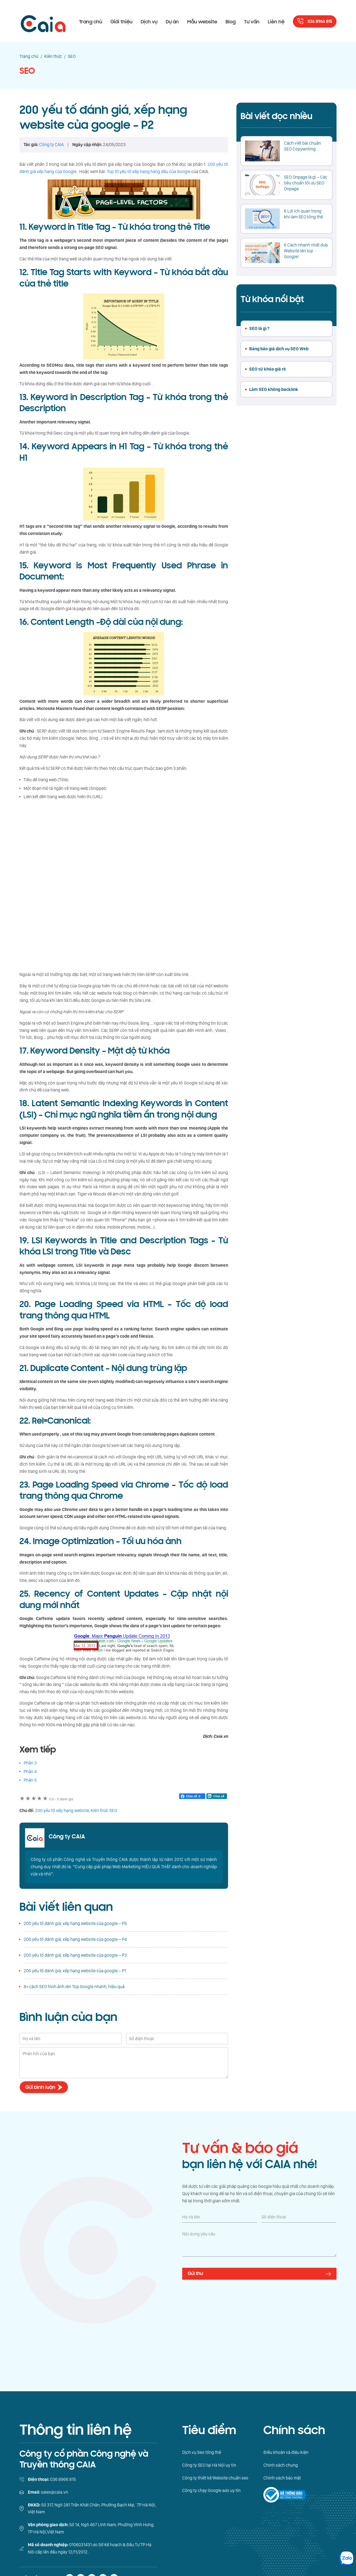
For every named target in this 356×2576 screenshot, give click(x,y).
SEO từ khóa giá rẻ (267, 369)
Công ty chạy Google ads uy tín (211, 2490)
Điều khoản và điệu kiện (285, 2452)
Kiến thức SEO (104, 1810)
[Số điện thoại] (299, 2217)
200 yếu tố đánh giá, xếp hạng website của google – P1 (75, 1970)
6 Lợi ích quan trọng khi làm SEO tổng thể (303, 214)
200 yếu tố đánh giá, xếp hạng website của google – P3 (75, 1955)
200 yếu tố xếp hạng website (62, 1810)
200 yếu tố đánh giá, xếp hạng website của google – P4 (75, 1939)
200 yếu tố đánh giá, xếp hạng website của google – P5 (75, 1923)
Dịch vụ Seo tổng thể (201, 2452)
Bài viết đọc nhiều (276, 116)
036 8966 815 (320, 21)
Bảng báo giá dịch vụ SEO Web (278, 348)
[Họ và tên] (219, 2217)
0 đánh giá (61, 1799)
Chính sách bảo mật (282, 2478)
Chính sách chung (280, 2465)
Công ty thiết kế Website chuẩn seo (215, 2478)
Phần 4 (30, 1771)
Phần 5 (30, 1780)
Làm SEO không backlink (273, 389)
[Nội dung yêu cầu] (259, 2244)
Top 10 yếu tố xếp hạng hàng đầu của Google (149, 171)
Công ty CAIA (67, 1836)
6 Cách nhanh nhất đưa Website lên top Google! (306, 250)
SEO (27, 71)
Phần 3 (30, 1763)
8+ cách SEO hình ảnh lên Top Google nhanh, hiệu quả (74, 1986)
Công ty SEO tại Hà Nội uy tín (209, 2465)
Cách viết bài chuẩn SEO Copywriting (302, 146)
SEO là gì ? (259, 328)
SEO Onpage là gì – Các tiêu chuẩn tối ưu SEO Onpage (305, 182)
